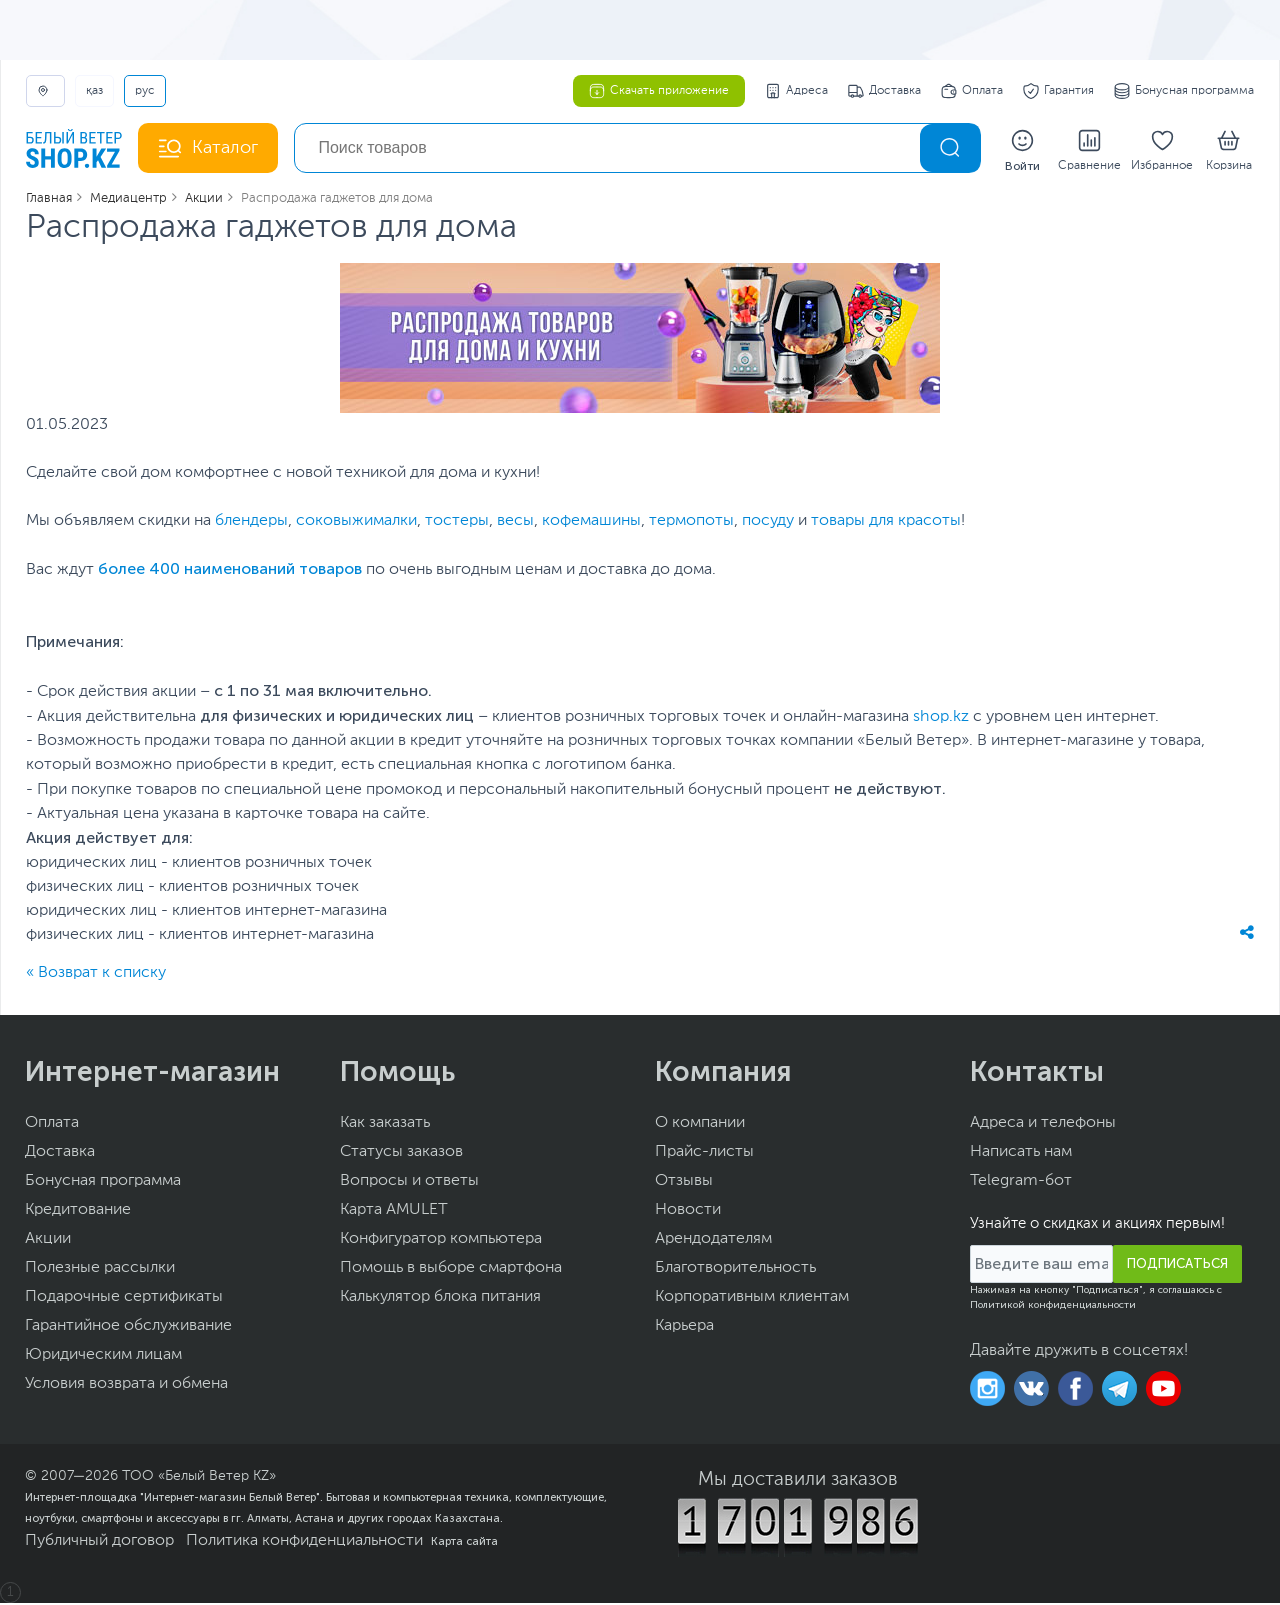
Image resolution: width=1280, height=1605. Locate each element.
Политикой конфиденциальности (1053, 1307)
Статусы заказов (401, 1154)
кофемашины (591, 523)
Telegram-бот (1021, 1183)
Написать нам (1021, 1154)
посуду (768, 523)
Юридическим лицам (103, 1357)
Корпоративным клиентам (752, 1299)
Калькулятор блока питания (440, 1299)
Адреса (796, 91)
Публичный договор (99, 1543)
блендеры (251, 523)
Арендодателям (713, 1241)
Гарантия (1058, 91)
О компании (700, 1125)
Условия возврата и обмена (126, 1386)
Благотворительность (735, 1270)
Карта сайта (464, 1543)
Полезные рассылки (100, 1270)
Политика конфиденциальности (304, 1543)
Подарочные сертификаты (124, 1299)
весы (515, 523)
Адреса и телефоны (1043, 1125)
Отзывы (684, 1183)
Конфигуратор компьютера (441, 1241)
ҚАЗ (94, 91)
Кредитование (78, 1212)
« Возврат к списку (96, 975)
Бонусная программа (1184, 91)
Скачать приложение (659, 91)
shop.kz (941, 719)
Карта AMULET (394, 1212)
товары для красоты (886, 523)
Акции (48, 1241)
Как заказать (385, 1125)
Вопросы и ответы (409, 1183)
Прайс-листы (704, 1154)
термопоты (691, 523)
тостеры (457, 523)
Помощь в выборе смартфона (451, 1270)
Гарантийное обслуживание (128, 1328)
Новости (688, 1212)
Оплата (972, 91)
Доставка (884, 91)
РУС (145, 91)
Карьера (684, 1328)
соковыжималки (356, 523)
